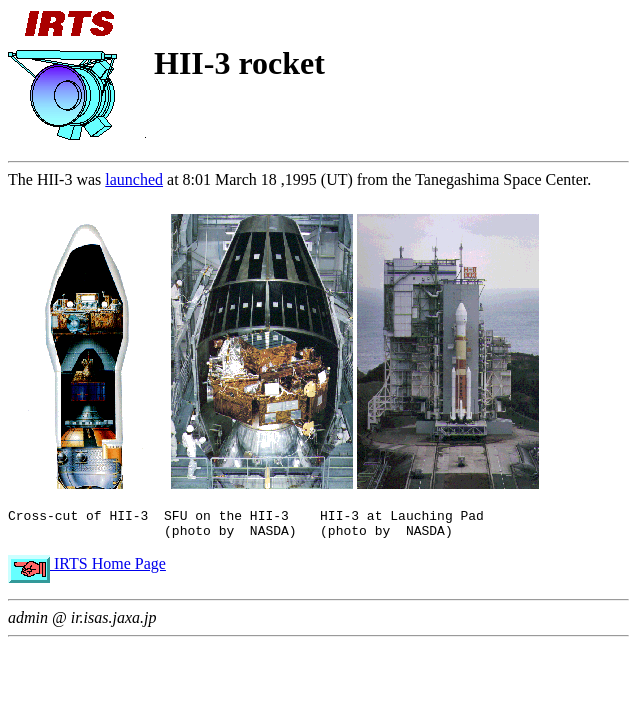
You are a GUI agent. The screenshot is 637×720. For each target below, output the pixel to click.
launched (134, 179)
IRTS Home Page (87, 569)
